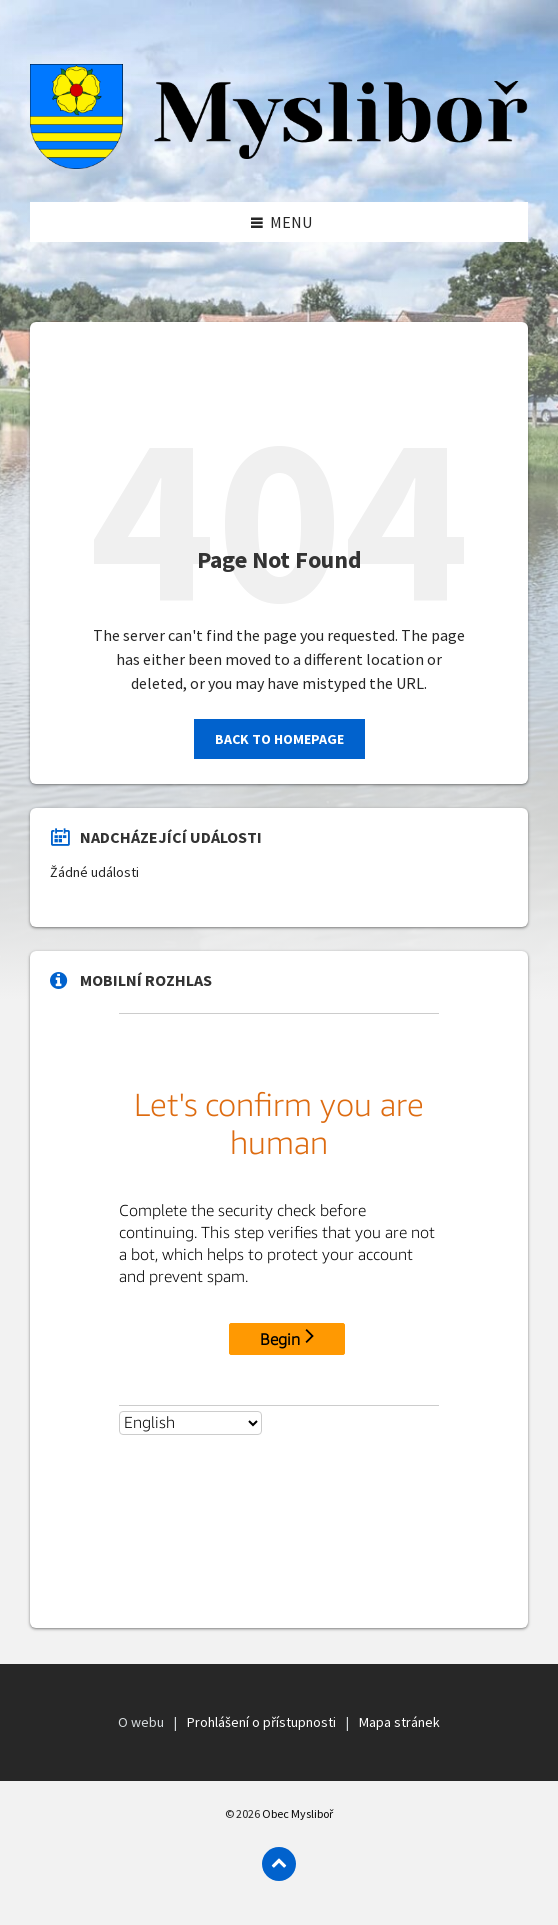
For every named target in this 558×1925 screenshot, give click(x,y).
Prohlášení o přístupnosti (261, 1722)
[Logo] (279, 163)
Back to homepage (279, 739)
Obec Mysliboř (297, 1813)
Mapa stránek (399, 1722)
